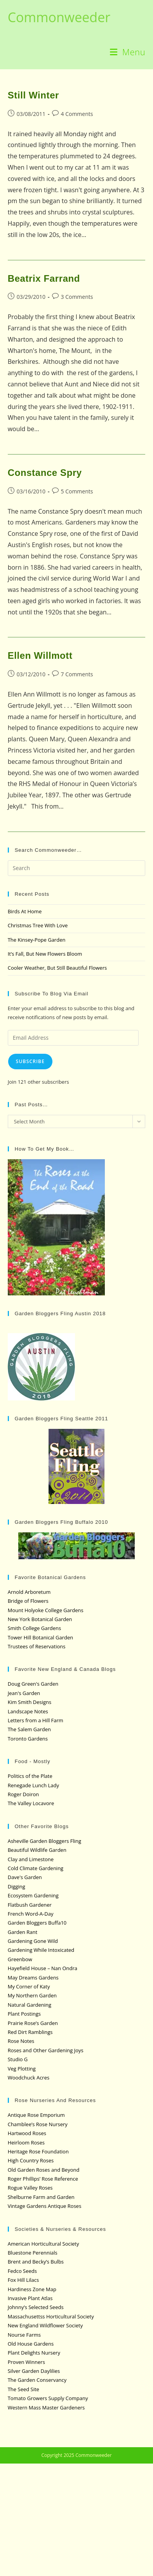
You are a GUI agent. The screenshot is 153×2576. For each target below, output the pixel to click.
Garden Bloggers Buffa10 (37, 1922)
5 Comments (77, 491)
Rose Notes (21, 2040)
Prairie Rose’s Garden (33, 2023)
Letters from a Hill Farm (35, 1720)
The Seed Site (23, 2389)
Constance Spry (45, 472)
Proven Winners (26, 2361)
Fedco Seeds (22, 2270)
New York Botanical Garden (40, 1619)
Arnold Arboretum (29, 1591)
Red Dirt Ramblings (30, 2032)
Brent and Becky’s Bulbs (36, 2261)
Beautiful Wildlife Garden (37, 1849)
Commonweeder (59, 17)
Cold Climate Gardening (35, 1868)
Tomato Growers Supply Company (48, 2398)
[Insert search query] (77, 868)
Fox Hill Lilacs (23, 2279)
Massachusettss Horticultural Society (51, 2316)
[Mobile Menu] (127, 52)
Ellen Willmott (40, 655)
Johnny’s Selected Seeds (36, 2307)
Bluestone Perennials (32, 2252)
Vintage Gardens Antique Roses (45, 2205)
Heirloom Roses (26, 2142)
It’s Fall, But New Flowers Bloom (45, 953)
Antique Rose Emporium (36, 2114)
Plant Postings (24, 2013)
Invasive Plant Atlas (30, 2298)
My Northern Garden (32, 1995)
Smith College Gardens (34, 1628)
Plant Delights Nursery (34, 2352)
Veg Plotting (22, 2068)
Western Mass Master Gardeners (46, 2407)
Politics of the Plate (30, 1775)
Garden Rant (22, 1932)
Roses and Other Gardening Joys (45, 2050)
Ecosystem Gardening (33, 1895)
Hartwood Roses (27, 2133)
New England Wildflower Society (45, 2325)
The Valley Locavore (31, 1803)
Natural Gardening (29, 2004)
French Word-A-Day (31, 1913)
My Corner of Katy (29, 1986)
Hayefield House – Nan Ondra (42, 1968)
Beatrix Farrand (44, 278)
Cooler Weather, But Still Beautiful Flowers (57, 967)
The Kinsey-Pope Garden (37, 939)
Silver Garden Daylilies (34, 2370)
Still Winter (33, 95)
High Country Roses (31, 2160)
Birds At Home (25, 911)
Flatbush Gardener (30, 1904)
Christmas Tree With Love (38, 925)
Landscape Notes (28, 1711)
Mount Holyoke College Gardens (45, 1610)
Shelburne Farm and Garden (41, 2196)
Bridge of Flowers (28, 1600)
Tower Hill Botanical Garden (40, 1637)
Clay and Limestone (31, 1859)
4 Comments (77, 114)
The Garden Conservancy (37, 2379)
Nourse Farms (24, 2334)
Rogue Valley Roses (30, 2187)
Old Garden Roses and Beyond (44, 2169)
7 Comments (77, 674)
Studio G (18, 2059)
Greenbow (20, 1959)
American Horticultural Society (43, 2243)
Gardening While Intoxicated (41, 1949)
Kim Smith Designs (30, 1702)
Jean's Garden (24, 1693)
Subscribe (30, 1061)
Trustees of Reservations (37, 1646)
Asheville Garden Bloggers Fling (44, 1840)
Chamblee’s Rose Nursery (38, 2124)
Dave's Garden (25, 1877)
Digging (16, 1886)
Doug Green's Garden (33, 1683)
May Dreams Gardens (33, 1977)
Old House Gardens (31, 2343)
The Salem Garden (29, 1729)
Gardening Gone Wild (33, 1940)
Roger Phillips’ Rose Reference (43, 2178)
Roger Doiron (23, 1794)
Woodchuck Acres (28, 2077)
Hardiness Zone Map (32, 2289)
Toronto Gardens (28, 1738)
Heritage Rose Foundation (38, 2151)
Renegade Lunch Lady (33, 1785)
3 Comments (77, 296)
